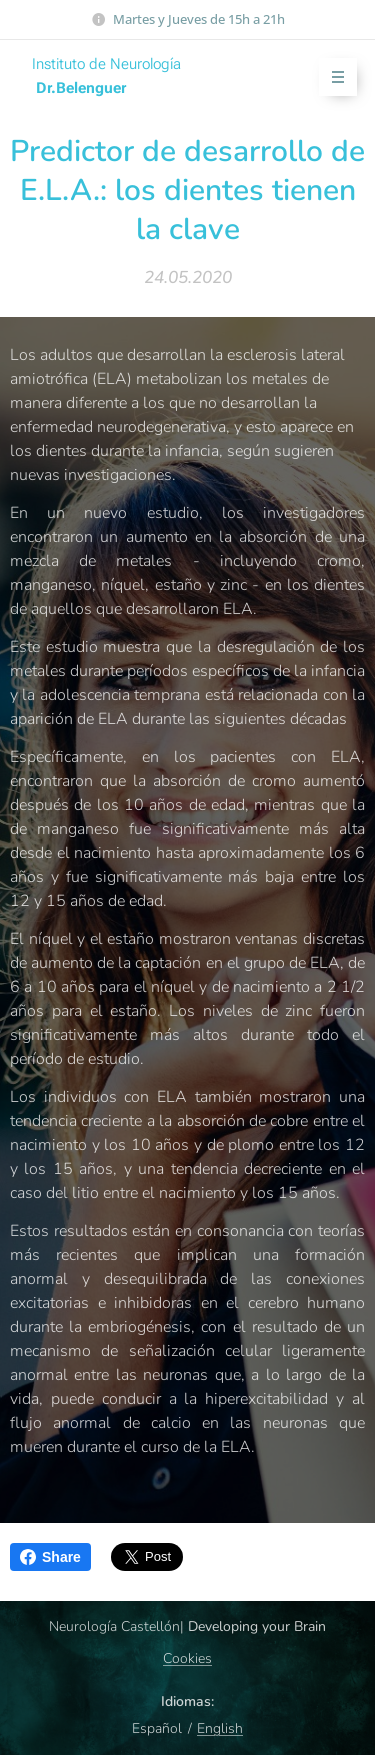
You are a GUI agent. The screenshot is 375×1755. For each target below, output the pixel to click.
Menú (331, 77)
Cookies (187, 1658)
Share (50, 1557)
